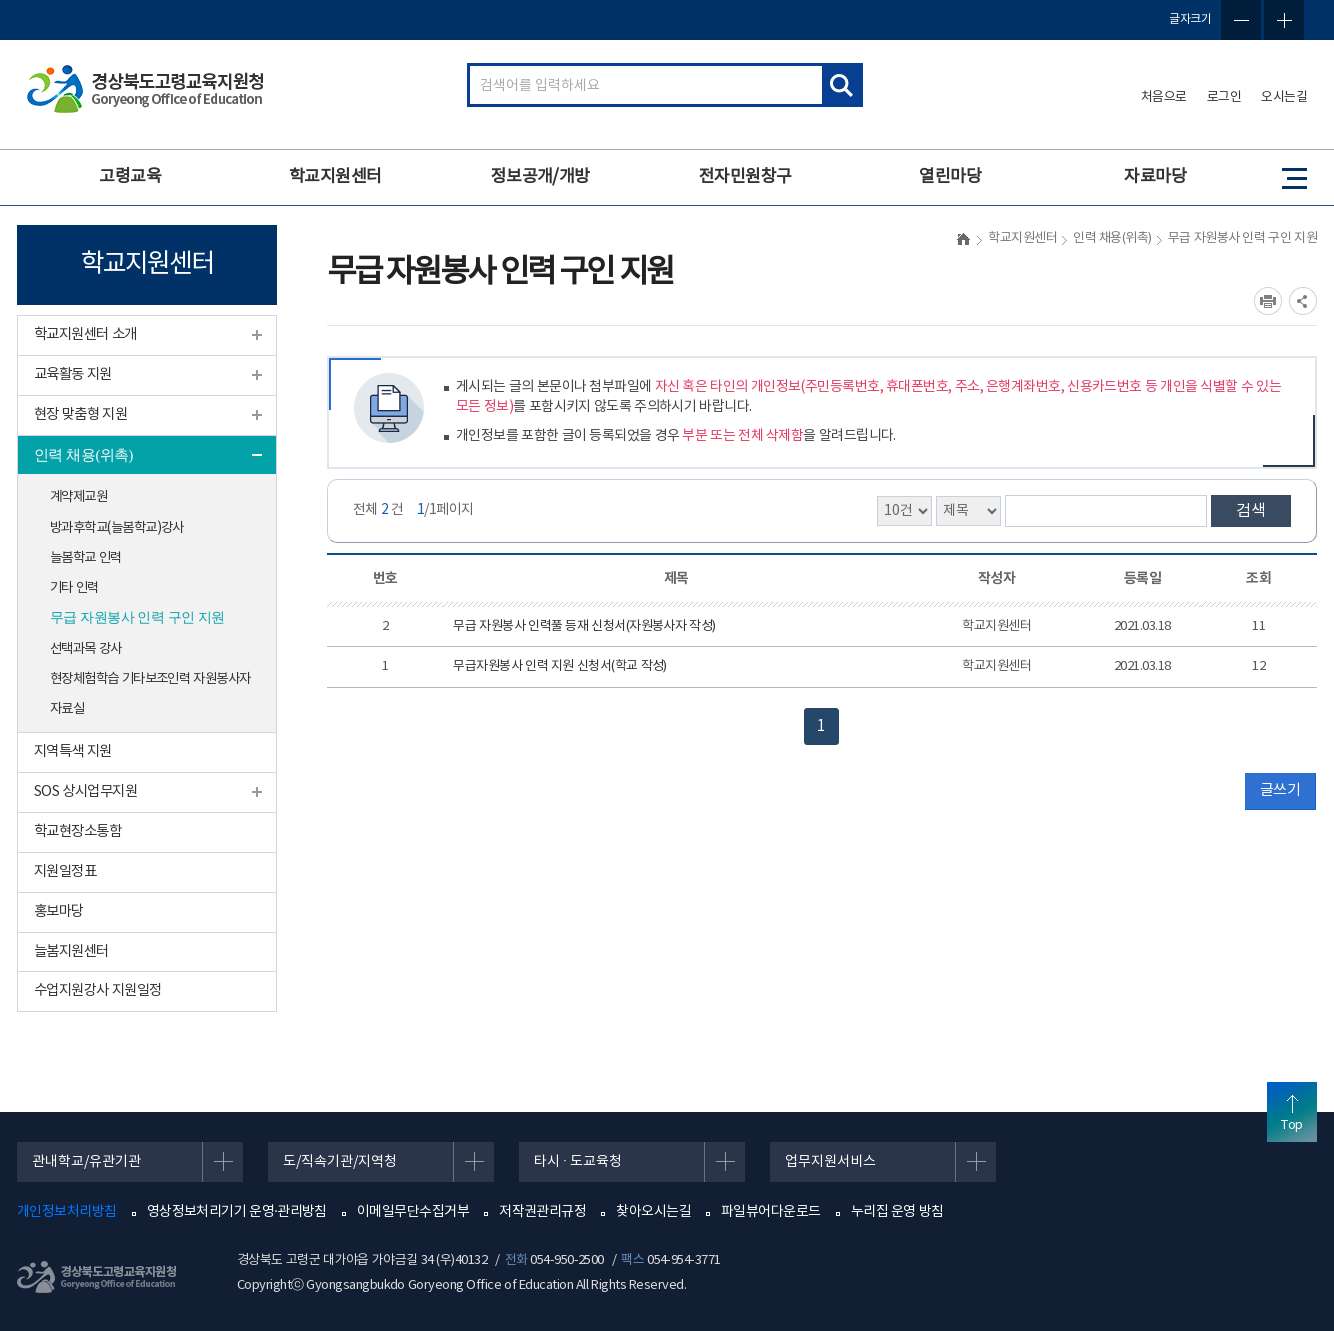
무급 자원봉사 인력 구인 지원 (137, 617)
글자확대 (1284, 20)
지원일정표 (65, 871)
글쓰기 (1280, 790)
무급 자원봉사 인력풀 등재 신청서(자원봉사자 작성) (584, 626)
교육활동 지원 (73, 374)
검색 (1251, 511)
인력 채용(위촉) (83, 455)
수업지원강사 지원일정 (98, 990)
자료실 (67, 709)
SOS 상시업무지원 (85, 791)
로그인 (1224, 97)
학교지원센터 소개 (85, 334)
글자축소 (1241, 20)
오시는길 (1284, 97)
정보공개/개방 (540, 177)
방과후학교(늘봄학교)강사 (117, 528)
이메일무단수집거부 (413, 1212)
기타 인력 (74, 588)
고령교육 (130, 177)
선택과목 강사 (86, 649)
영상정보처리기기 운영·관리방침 (237, 1212)
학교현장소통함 (77, 831)
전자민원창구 (745, 177)
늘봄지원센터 (71, 951)
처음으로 (1164, 97)
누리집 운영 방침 (897, 1212)
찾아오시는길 (653, 1212)
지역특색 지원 (73, 751)
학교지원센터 (335, 177)
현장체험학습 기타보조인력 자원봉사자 (150, 679)
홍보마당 (59, 911)
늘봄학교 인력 (86, 558)
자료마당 (1155, 177)
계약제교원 (78, 497)
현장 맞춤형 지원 (80, 414)
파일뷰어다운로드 (771, 1212)
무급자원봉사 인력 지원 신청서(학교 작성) (559, 666)
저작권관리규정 (542, 1212)
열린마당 (950, 177)
